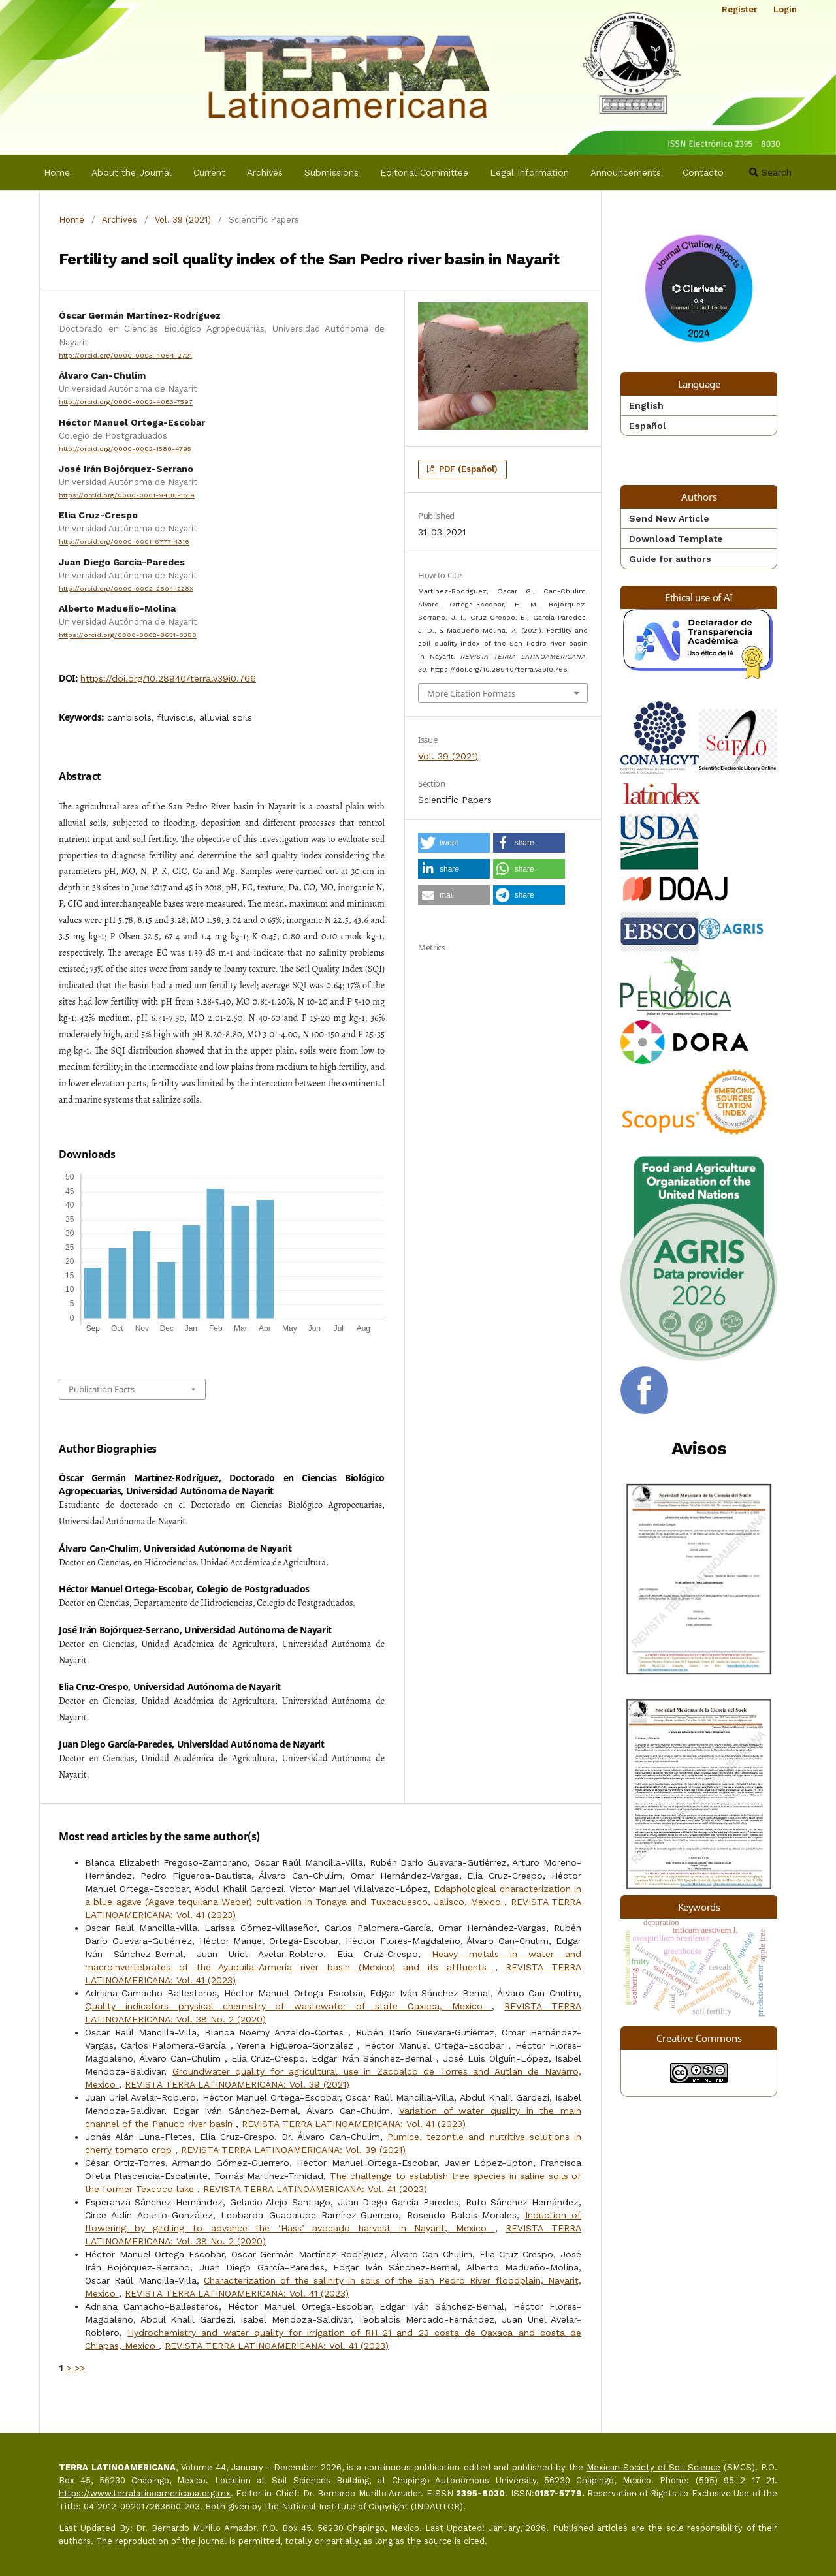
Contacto (703, 172)
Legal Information (529, 172)
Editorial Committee (424, 172)
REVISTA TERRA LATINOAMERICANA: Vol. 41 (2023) (354, 2123)
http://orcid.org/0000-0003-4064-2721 (125, 355)
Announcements (625, 172)
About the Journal (131, 172)
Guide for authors (670, 559)
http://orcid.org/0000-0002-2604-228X (126, 588)
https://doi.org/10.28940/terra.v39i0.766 (168, 678)
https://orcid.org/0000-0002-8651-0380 (128, 635)
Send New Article (669, 518)
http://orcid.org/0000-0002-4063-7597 (126, 402)
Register (740, 9)
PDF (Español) (467, 469)
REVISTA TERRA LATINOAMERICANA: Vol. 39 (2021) (237, 2084)
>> (79, 2368)
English (646, 405)
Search (770, 172)
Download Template (676, 538)
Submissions (331, 172)
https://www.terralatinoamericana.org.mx (145, 2493)
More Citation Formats (471, 693)
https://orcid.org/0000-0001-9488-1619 (127, 495)
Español (647, 425)
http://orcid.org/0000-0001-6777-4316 (124, 542)
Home (57, 172)
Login (785, 9)
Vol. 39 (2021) (183, 220)
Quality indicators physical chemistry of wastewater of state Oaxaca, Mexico (288, 2006)
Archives (265, 172)
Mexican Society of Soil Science (653, 2467)
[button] (454, 843)
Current (209, 172)
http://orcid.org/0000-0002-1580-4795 (125, 449)
